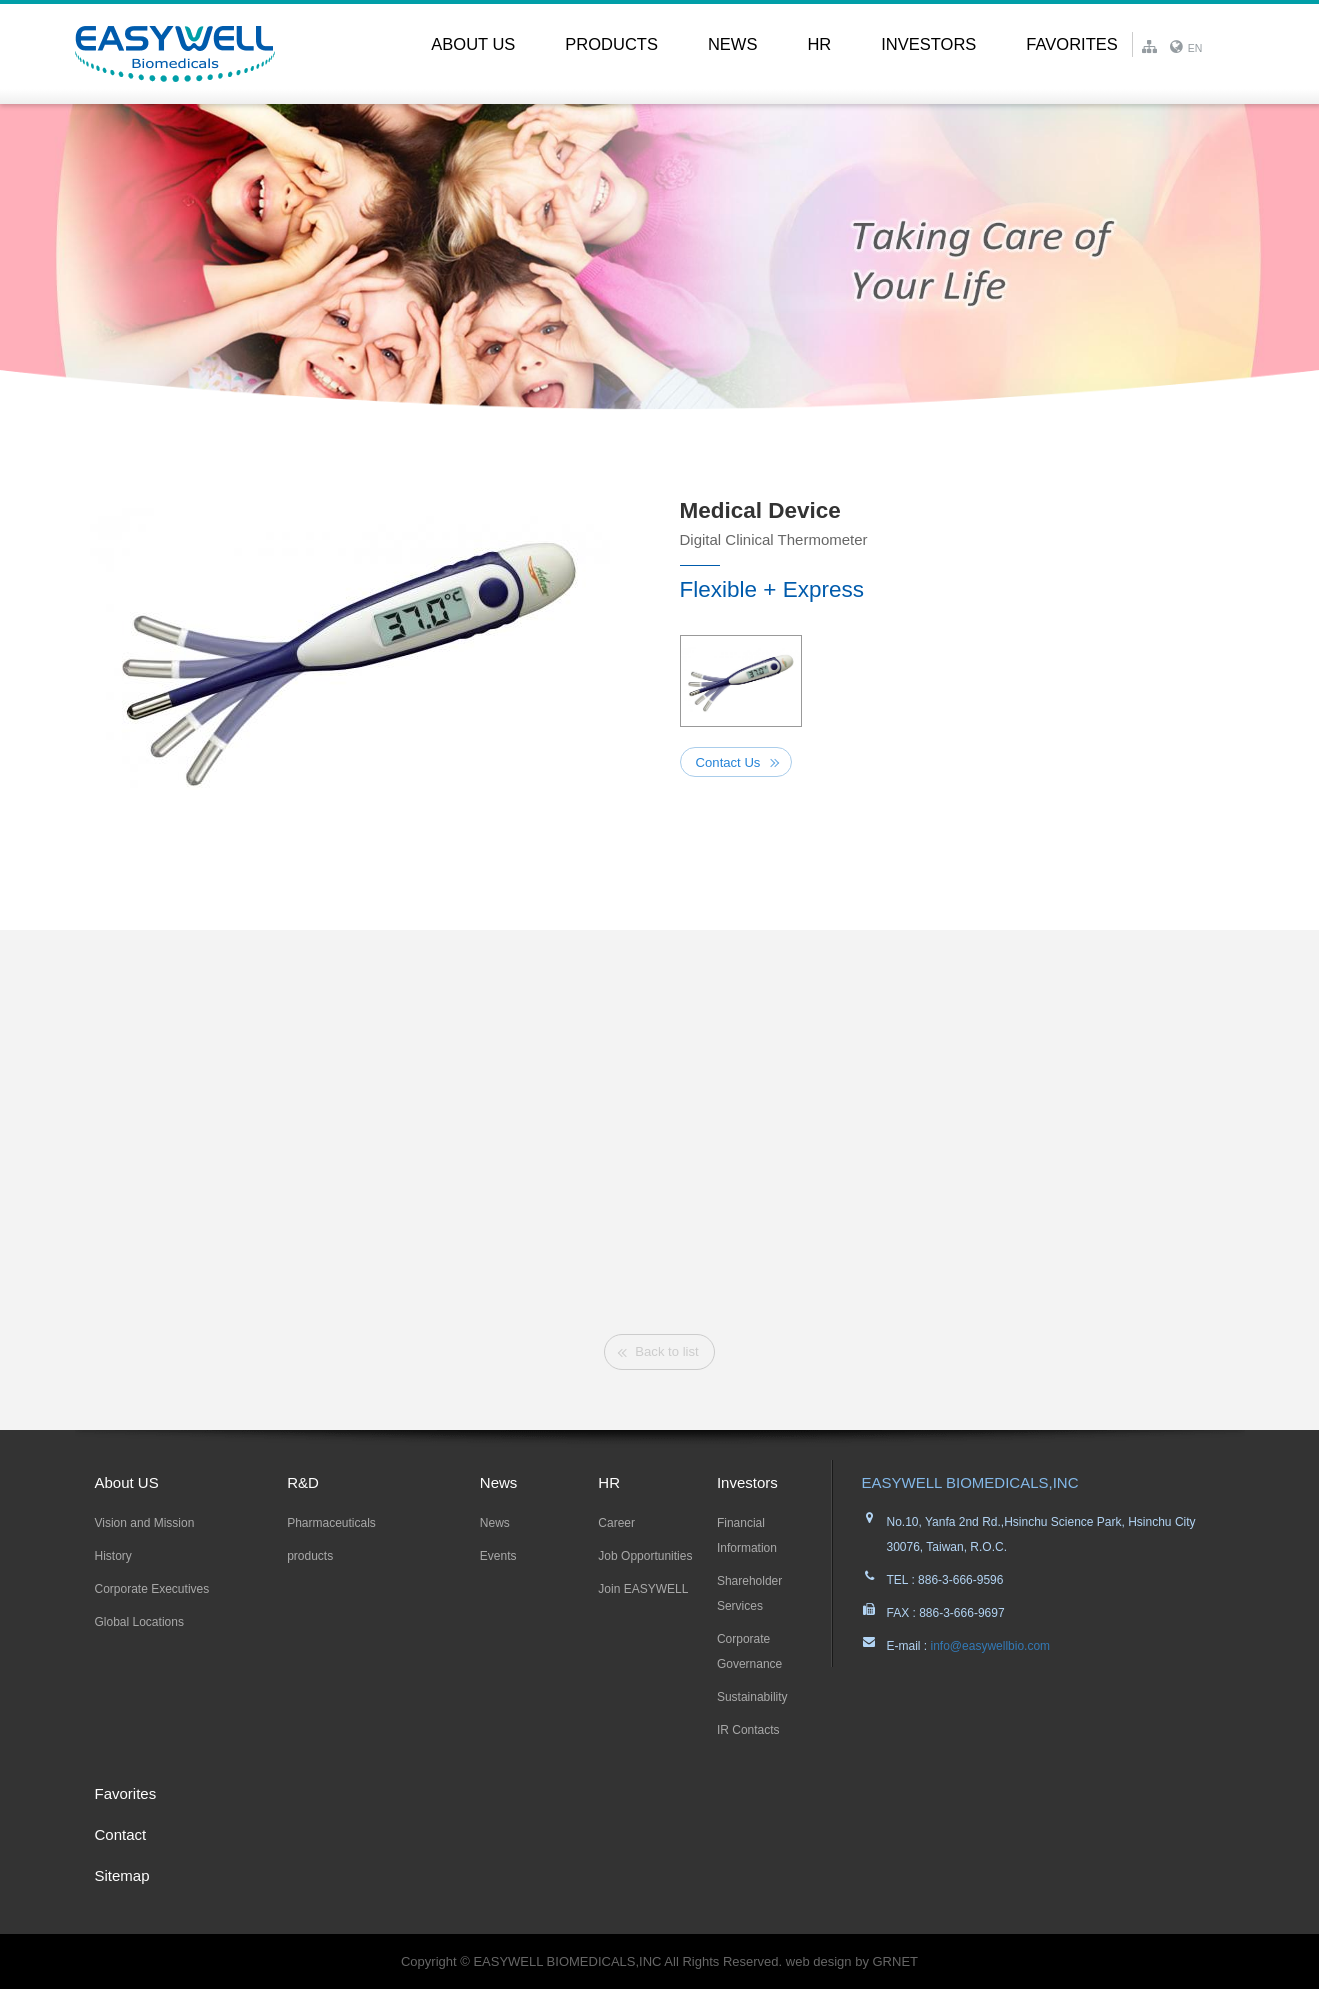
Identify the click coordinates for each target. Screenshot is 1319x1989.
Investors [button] (928, 44)
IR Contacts (748, 1730)
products (310, 1556)
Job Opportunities (645, 1556)
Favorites (1071, 44)
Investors (747, 1482)
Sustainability (752, 1697)
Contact (121, 1834)
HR (609, 1482)
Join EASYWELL (643, 1589)
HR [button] (819, 44)
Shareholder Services (749, 1593)
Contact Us (728, 762)
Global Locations (139, 1622)
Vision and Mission (145, 1523)
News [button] (733, 44)
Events (498, 1556)
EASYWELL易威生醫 (175, 54)
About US (127, 1482)
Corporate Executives (152, 1589)
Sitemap (122, 1875)
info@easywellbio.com (988, 1646)
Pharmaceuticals (331, 1523)
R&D (303, 1482)
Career (616, 1523)
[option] (350, 655)
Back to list (666, 1351)
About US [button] (473, 44)
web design (819, 1961)
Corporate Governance (749, 1651)
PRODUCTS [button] (611, 44)
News (499, 1482)
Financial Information (747, 1535)
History (113, 1556)
